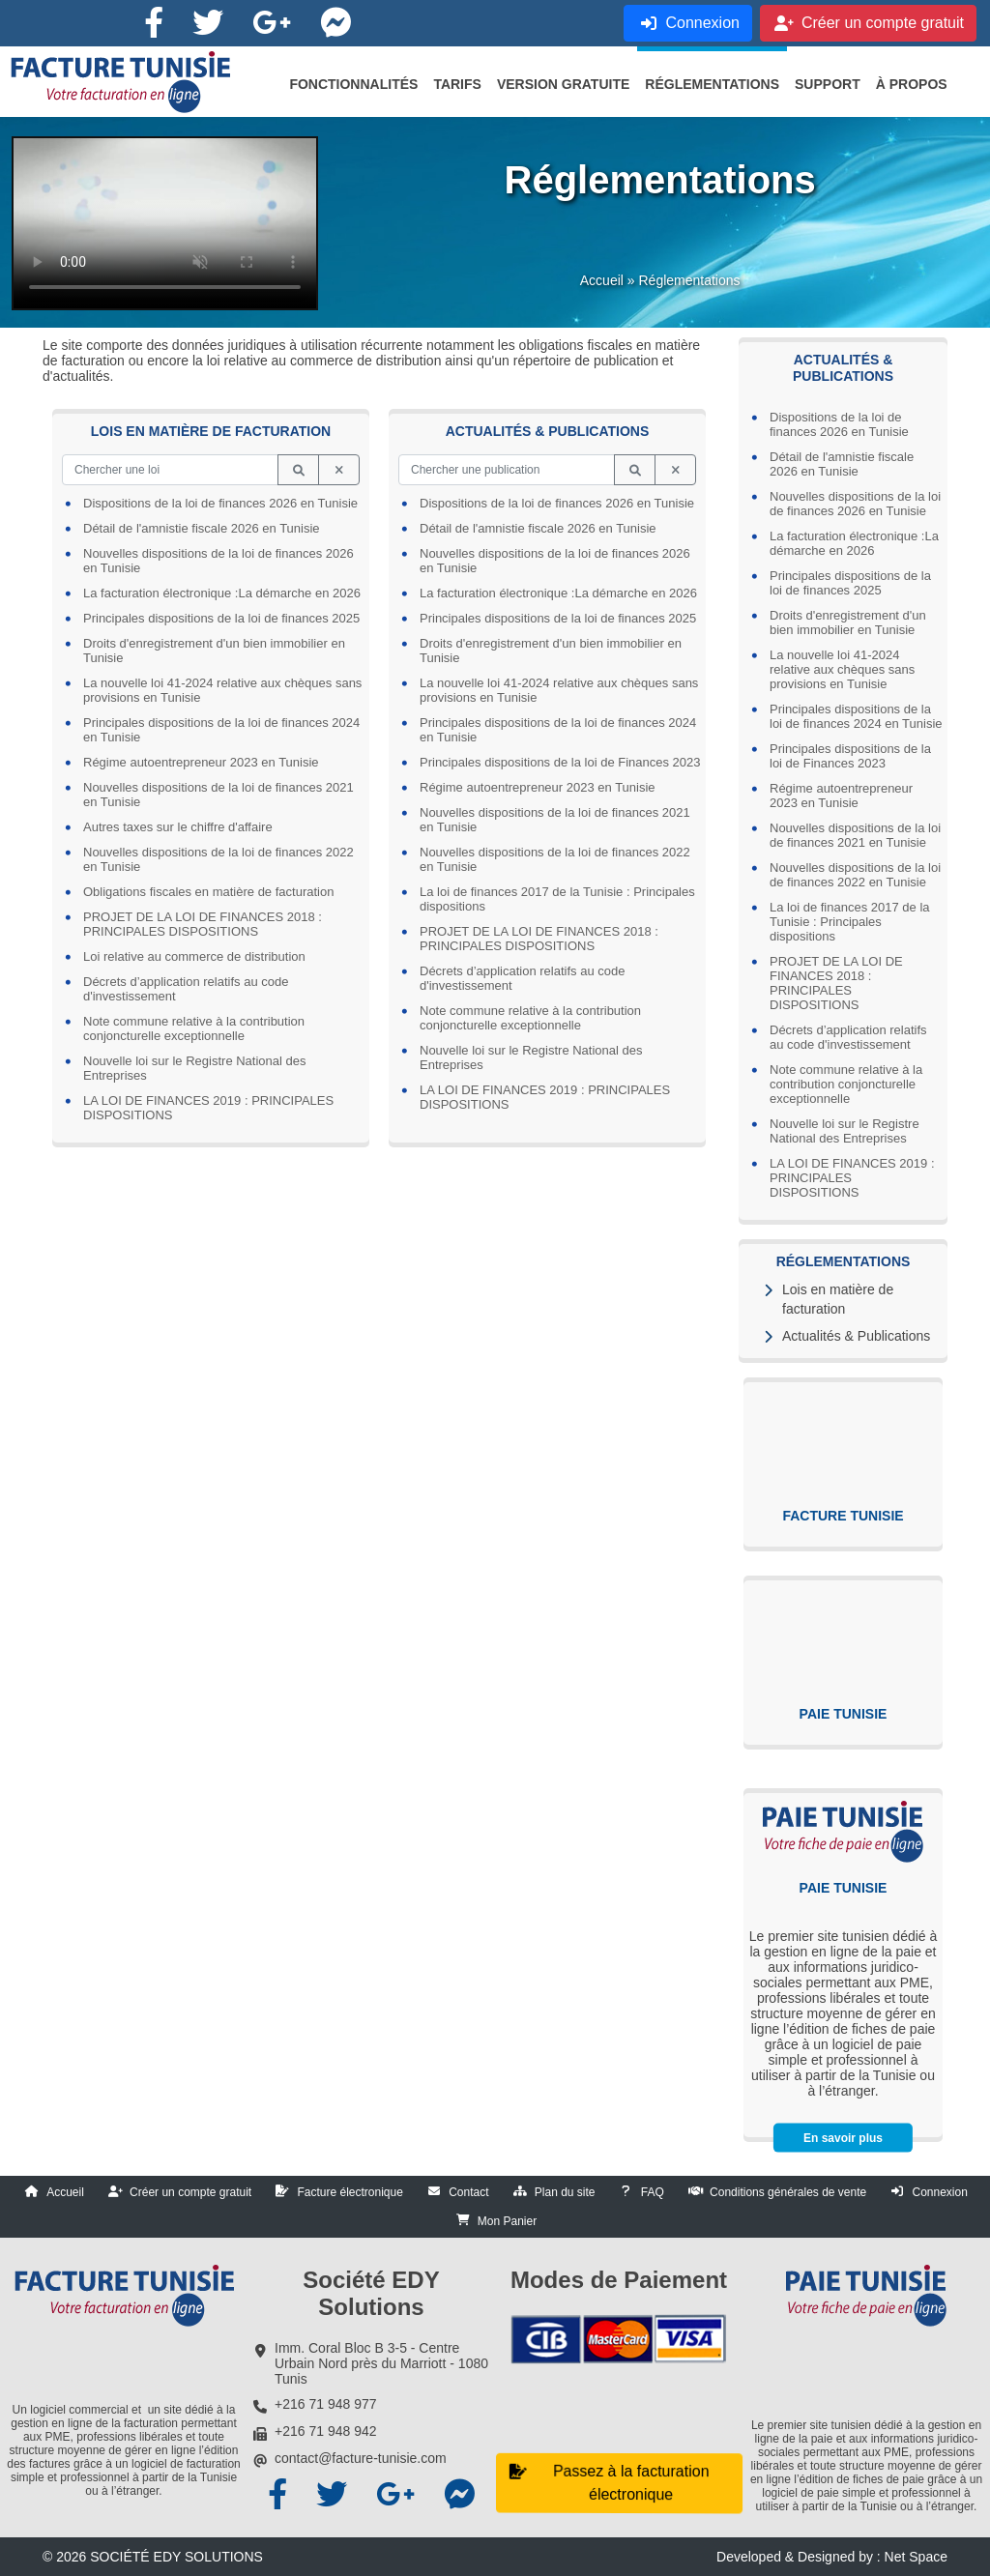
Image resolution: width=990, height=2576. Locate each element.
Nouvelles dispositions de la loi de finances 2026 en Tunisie (855, 503)
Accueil (602, 280)
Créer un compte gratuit (190, 2192)
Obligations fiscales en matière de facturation (208, 891)
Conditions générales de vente (788, 2192)
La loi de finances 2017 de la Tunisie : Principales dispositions (850, 921)
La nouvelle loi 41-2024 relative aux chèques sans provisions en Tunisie (842, 669)
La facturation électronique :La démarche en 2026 (854, 543)
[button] (353, 84)
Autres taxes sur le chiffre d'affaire (178, 827)
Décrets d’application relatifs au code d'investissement (848, 1037)
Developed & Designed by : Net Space (831, 2556)
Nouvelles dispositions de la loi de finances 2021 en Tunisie (855, 835)
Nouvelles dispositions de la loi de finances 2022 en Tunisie (855, 874)
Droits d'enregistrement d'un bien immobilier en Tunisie (848, 622)
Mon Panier (507, 2221)
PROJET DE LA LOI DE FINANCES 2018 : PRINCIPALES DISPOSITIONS (836, 983)
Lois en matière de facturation (837, 1299)
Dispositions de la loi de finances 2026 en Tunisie (839, 424)
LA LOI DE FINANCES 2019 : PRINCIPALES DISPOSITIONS (852, 1178)
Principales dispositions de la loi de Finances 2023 (850, 755)
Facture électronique (349, 2192)
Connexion (939, 2192)
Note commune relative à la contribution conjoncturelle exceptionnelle (846, 1084)
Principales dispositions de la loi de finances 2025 (850, 582)
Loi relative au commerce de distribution (194, 956)
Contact (468, 2192)
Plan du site (565, 2192)
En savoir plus (843, 2138)
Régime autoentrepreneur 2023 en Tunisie (841, 795)
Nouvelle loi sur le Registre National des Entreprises (844, 1130)
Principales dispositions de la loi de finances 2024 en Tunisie (856, 716)
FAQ (652, 2192)
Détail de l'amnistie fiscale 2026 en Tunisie (842, 463)
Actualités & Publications (856, 1336)
